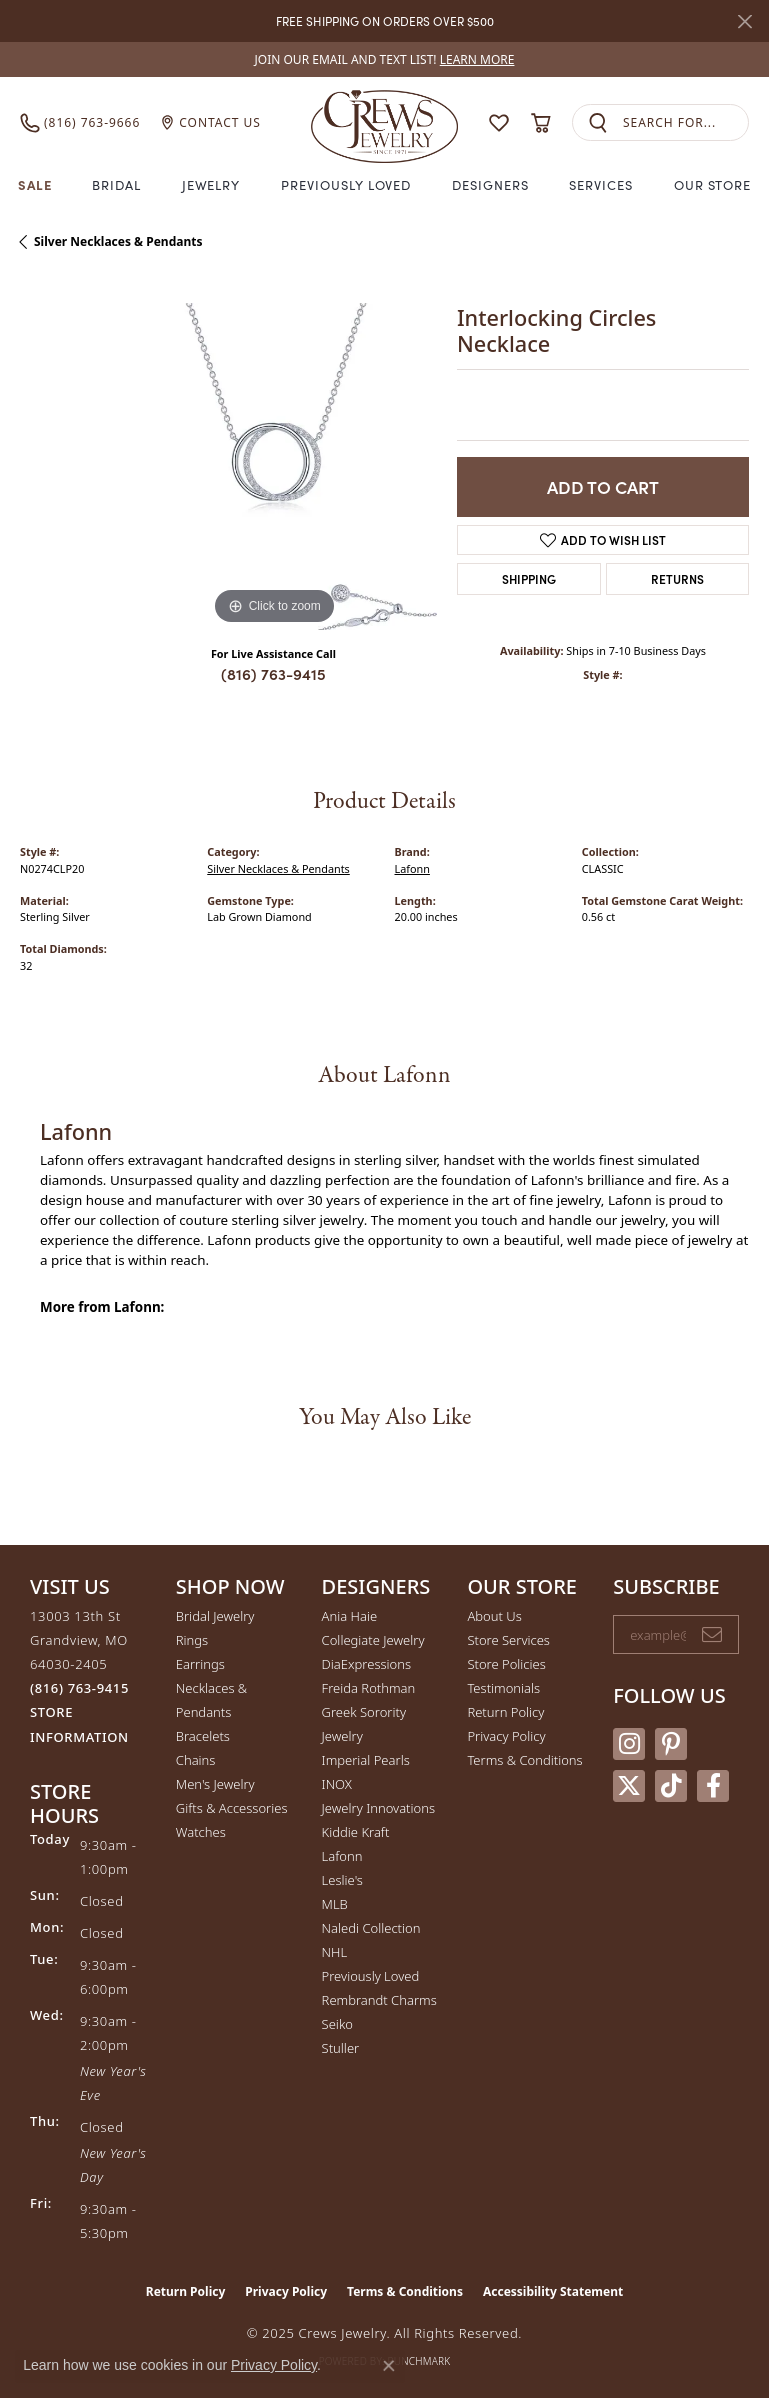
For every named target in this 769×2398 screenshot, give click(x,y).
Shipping (529, 578)
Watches (201, 1832)
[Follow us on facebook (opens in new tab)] (713, 1786)
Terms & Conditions (524, 1760)
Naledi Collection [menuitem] (371, 1928)
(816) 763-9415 (273, 673)
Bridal (116, 184)
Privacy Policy (506, 1736)
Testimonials (503, 1688)
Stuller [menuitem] (341, 2048)
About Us (494, 1616)
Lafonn (412, 868)
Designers (490, 184)
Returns (677, 578)
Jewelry (211, 184)
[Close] (744, 21)
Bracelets (203, 1736)
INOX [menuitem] (337, 1784)
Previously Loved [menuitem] (371, 1976)
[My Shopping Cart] (540, 123)
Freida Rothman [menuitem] (369, 1688)
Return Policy (505, 1712)
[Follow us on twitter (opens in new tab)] (629, 1786)
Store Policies (506, 1664)
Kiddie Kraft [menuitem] (356, 1832)
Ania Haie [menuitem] (350, 1616)
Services (601, 184)
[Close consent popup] (389, 2366)
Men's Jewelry (215, 1784)
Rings (192, 1640)
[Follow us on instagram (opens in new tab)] (629, 1744)
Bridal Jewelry (215, 1616)
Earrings (200, 1664)
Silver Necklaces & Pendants (118, 241)
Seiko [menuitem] (337, 2024)
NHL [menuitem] (335, 1952)
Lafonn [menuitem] (342, 1856)
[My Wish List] (499, 123)
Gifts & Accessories (232, 1808)
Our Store (713, 184)
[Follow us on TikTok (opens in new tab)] (671, 1786)
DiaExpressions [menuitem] (366, 1664)
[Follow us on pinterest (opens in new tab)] (671, 1744)
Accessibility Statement (553, 2291)
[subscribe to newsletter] (712, 1635)
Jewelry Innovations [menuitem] (378, 1808)
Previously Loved (346, 184)
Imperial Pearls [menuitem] (366, 1760)
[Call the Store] (79, 1688)
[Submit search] (598, 122)
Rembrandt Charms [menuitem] (379, 2000)
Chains (196, 1760)
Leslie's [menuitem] (342, 1880)
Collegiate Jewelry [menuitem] (373, 1640)
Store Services (508, 1640)
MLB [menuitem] (335, 1904)
